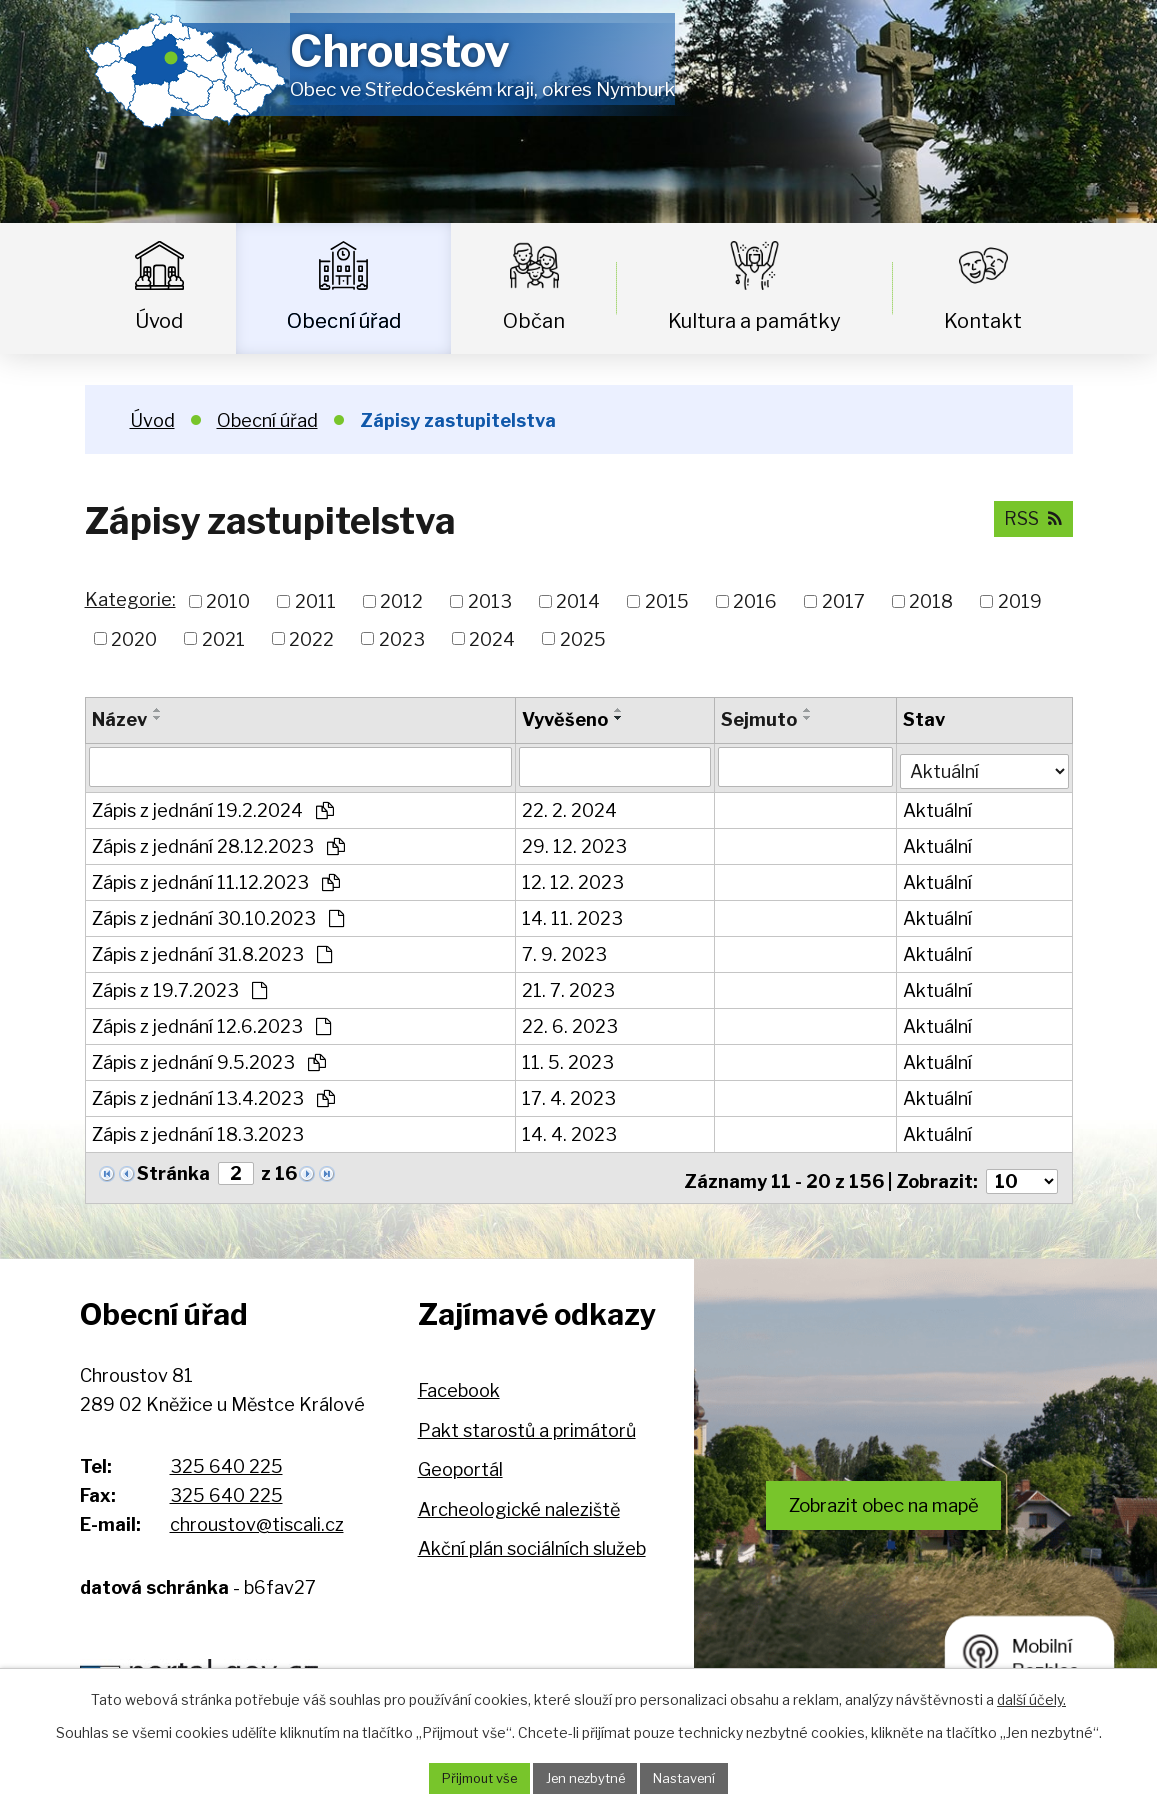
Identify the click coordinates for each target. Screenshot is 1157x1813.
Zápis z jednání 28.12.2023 (218, 842)
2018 (931, 601)
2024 (492, 638)
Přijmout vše (470, 1777)
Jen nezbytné (586, 1777)
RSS (1031, 517)
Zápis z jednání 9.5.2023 (209, 1058)
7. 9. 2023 (565, 950)
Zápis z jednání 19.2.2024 (213, 806)
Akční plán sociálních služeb (532, 1538)
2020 (134, 638)
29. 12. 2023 (575, 842)
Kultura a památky (754, 321)
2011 (315, 601)
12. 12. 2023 (574, 878)
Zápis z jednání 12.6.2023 (211, 1022)
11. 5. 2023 (569, 1058)
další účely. (1031, 1697)
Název (119, 719)
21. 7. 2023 (569, 986)
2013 (490, 601)
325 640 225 (226, 1456)
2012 (401, 601)
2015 (667, 601)
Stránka (173, 1169)
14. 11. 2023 (573, 914)
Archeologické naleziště (519, 1498)
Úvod (159, 321)
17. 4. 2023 (570, 1094)
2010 (228, 601)
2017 (843, 601)
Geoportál (460, 1459)
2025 (583, 638)
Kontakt (983, 321)
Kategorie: (130, 599)
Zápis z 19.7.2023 (179, 986)
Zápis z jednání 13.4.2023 (213, 1094)
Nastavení (695, 1777)
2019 (1020, 601)
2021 (223, 638)
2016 (755, 601)
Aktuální (939, 806)
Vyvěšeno (566, 719)
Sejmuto (760, 719)
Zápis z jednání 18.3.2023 (198, 1130)
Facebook (459, 1379)
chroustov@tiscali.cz (257, 1513)
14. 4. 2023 (570, 1130)
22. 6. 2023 (571, 1022)
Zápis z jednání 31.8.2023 (212, 950)
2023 (402, 638)
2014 (578, 601)
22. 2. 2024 (570, 806)
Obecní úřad (344, 321)
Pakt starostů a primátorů (527, 1419)
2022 (311, 638)
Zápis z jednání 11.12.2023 (216, 878)
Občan (534, 321)
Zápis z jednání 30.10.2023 (218, 914)
